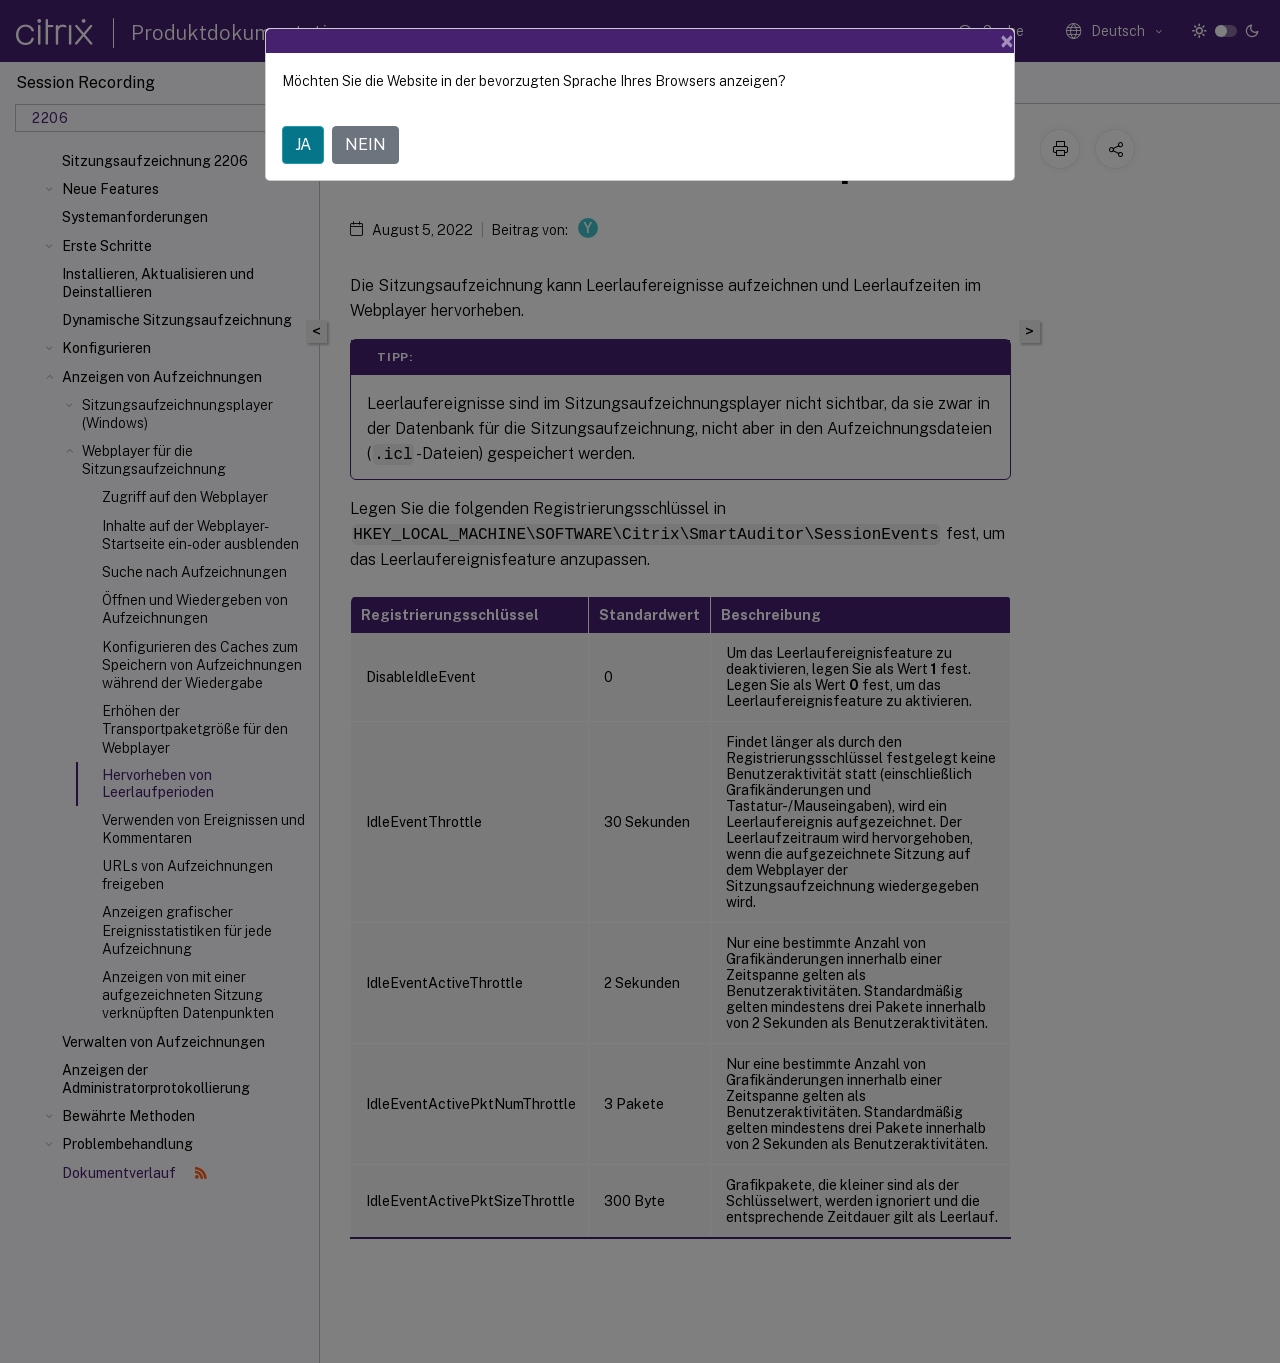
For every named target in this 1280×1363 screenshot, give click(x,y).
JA (303, 144)
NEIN (365, 144)
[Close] (1007, 41)
